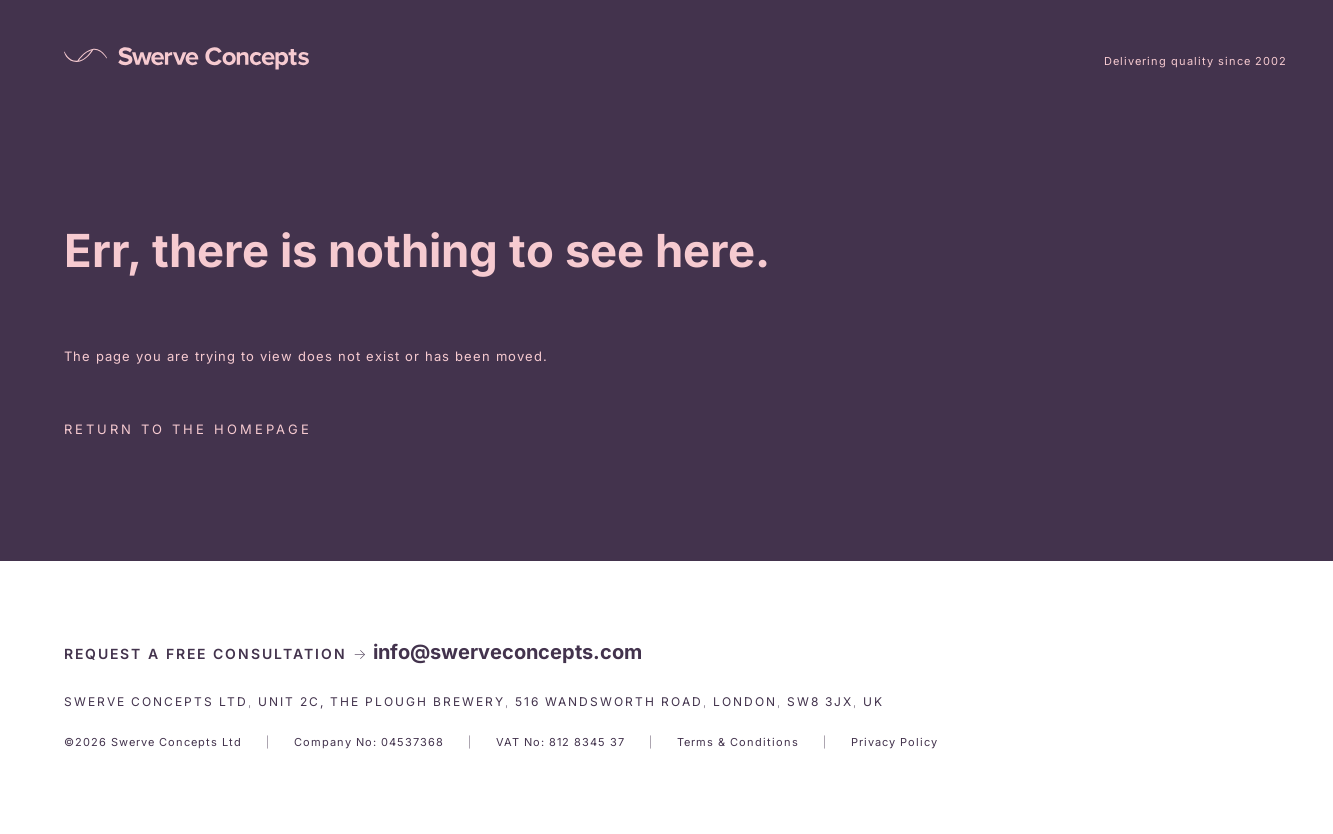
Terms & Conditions (738, 742)
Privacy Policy (894, 742)
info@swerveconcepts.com (507, 652)
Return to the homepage (188, 429)
